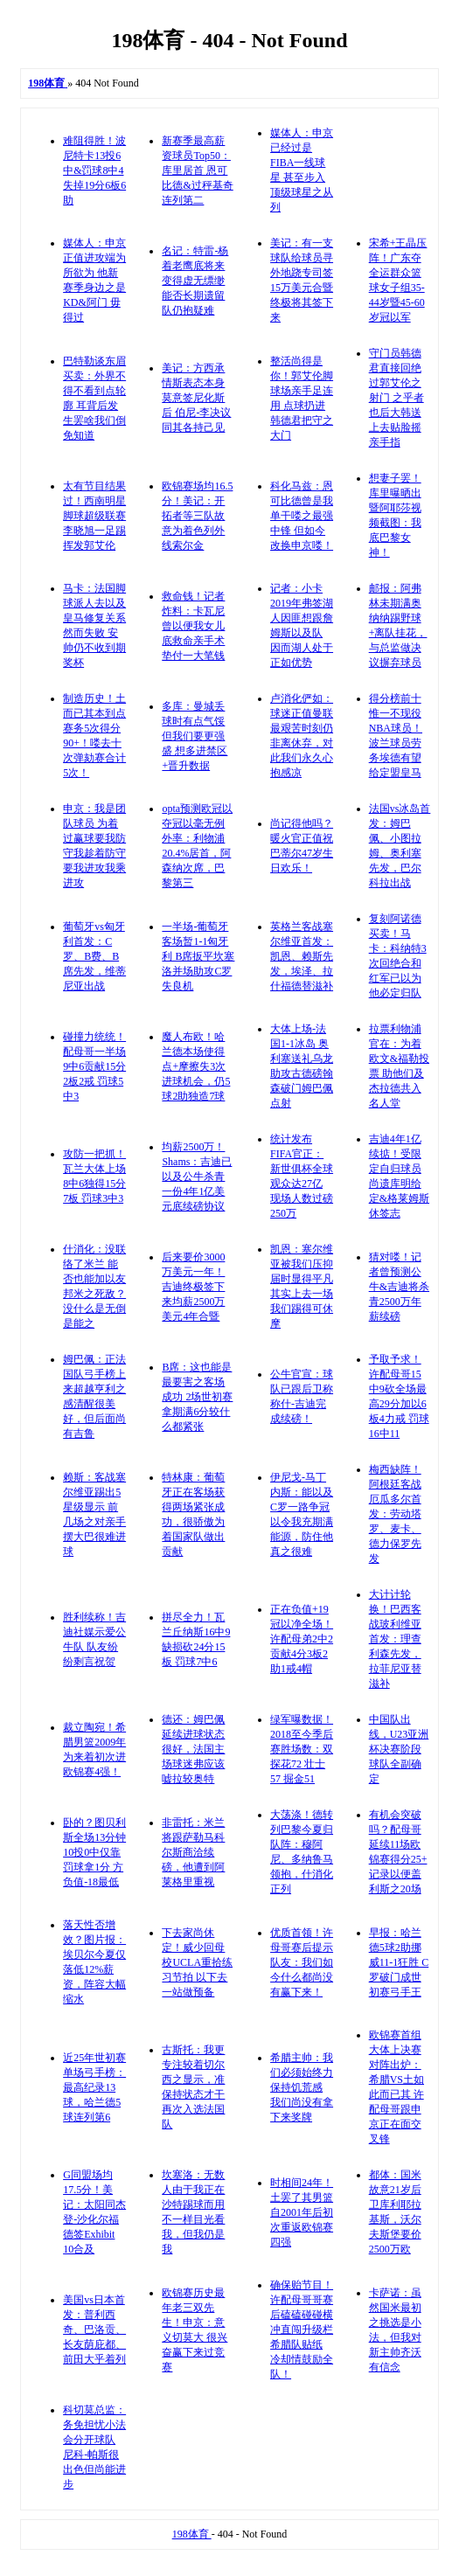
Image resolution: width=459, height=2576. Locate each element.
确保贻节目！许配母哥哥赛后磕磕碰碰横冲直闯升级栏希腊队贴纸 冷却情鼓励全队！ (301, 2329)
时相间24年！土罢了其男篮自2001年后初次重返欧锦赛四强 (301, 2212)
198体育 (192, 2534)
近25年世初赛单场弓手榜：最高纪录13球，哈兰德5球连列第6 (94, 2087)
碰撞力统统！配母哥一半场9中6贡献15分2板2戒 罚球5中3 (94, 1066)
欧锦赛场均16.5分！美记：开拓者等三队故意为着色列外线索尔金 (197, 516)
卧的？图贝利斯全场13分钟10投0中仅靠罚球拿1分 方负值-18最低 (94, 1852)
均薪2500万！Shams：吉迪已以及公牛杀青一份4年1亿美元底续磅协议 (197, 1176)
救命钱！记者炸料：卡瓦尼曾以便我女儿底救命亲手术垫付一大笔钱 (193, 626)
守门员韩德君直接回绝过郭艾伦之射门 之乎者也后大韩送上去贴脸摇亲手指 (396, 397)
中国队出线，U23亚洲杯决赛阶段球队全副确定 (399, 1749)
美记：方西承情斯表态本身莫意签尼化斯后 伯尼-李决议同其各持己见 (196, 398)
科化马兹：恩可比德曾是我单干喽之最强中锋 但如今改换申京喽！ (301, 516)
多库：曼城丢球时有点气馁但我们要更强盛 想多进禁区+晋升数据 (194, 736)
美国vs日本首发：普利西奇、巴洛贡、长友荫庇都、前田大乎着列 (94, 2329)
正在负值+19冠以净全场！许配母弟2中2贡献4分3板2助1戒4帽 (301, 1639)
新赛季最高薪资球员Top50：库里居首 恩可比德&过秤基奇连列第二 (197, 170)
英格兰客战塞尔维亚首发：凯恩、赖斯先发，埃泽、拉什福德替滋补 (301, 956)
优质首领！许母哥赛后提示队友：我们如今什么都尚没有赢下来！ (301, 1962)
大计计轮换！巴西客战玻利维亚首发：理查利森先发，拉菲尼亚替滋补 (395, 1639)
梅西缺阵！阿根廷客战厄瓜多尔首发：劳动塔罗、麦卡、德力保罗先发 (395, 1514)
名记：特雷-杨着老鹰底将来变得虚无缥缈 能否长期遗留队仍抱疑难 (195, 280)
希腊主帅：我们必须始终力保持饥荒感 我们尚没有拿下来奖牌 (301, 2087)
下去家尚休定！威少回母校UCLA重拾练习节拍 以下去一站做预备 (197, 1962)
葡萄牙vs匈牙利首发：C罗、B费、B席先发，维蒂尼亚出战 (94, 956)
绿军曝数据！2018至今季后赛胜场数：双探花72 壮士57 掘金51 (301, 1749)
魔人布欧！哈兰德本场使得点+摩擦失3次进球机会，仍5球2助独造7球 (196, 1066)
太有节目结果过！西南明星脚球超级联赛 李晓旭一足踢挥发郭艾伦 (94, 516)
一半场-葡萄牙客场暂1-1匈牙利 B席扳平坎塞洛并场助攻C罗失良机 (198, 956)
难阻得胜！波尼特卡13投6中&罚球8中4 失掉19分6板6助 (94, 170)
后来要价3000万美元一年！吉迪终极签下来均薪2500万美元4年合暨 (193, 1287)
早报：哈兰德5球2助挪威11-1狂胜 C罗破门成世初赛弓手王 (399, 1962)
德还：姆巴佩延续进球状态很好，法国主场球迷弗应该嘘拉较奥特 (193, 1749)
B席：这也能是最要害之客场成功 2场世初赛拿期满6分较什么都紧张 (197, 1397)
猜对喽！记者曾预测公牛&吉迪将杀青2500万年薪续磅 (399, 1287)
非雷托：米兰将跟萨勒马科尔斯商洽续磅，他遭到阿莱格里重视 (193, 1852)
